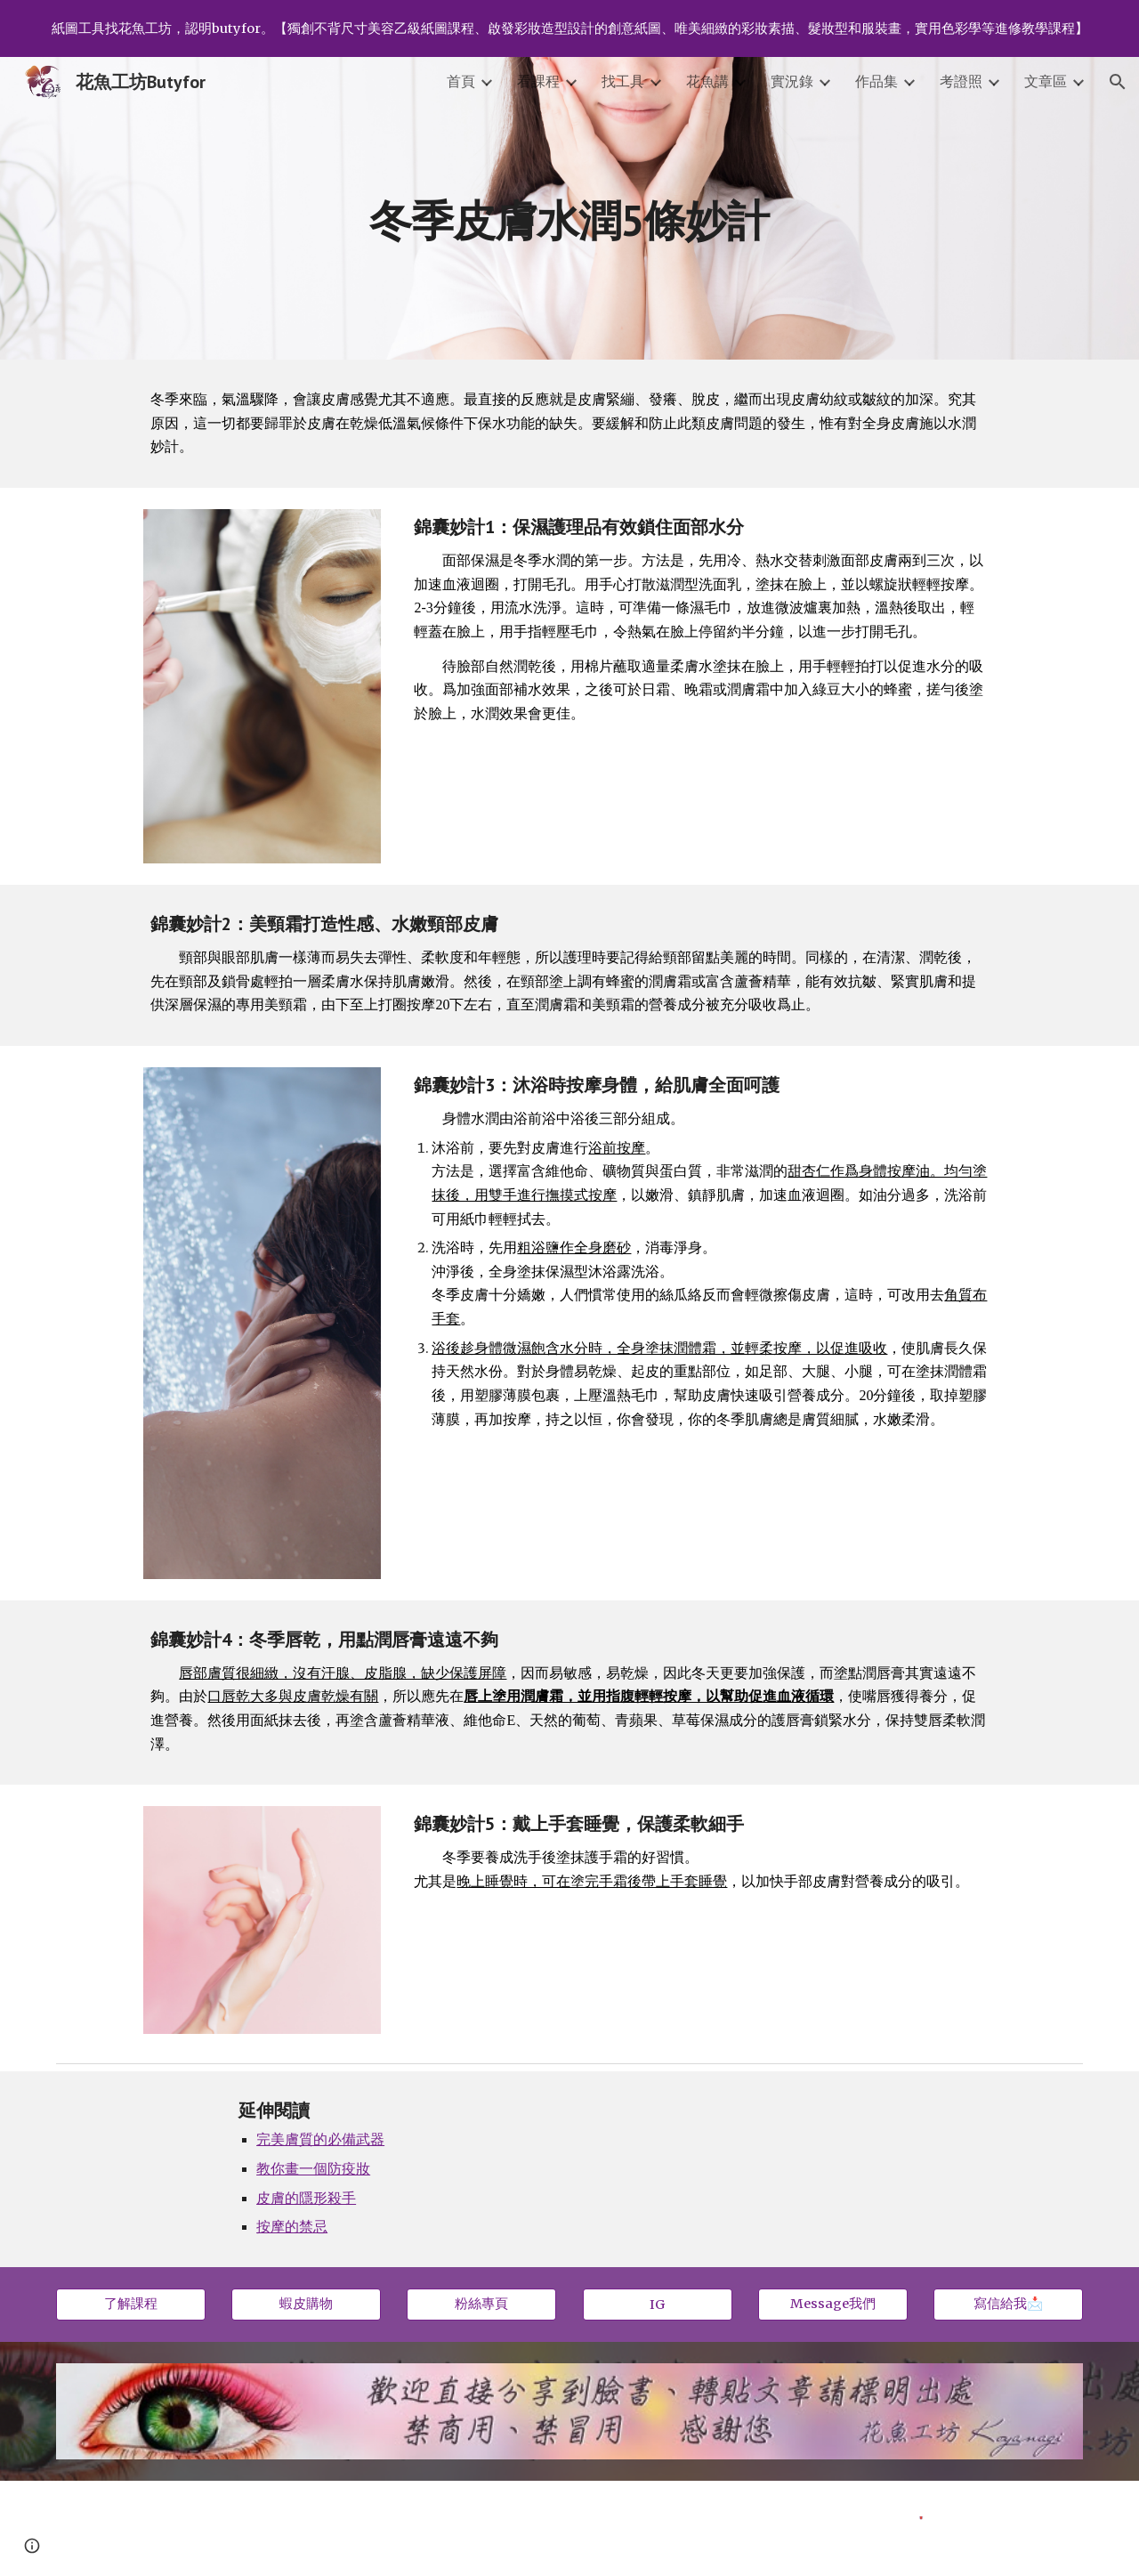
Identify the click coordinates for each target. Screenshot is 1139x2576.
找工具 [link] (623, 81)
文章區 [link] (1045, 81)
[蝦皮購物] (306, 2304)
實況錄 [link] (792, 81)
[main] (569, 208)
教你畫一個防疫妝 (313, 2168)
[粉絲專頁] (481, 2304)
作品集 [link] (876, 81)
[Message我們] (833, 2304)
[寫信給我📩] (1008, 2304)
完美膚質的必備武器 (320, 2139)
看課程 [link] (538, 81)
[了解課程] (131, 2304)
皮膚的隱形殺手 (306, 2198)
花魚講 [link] (707, 81)
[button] (1117, 82)
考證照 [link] (961, 81)
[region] (569, 28)
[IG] (657, 2304)
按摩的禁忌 (291, 2226)
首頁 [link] (461, 81)
